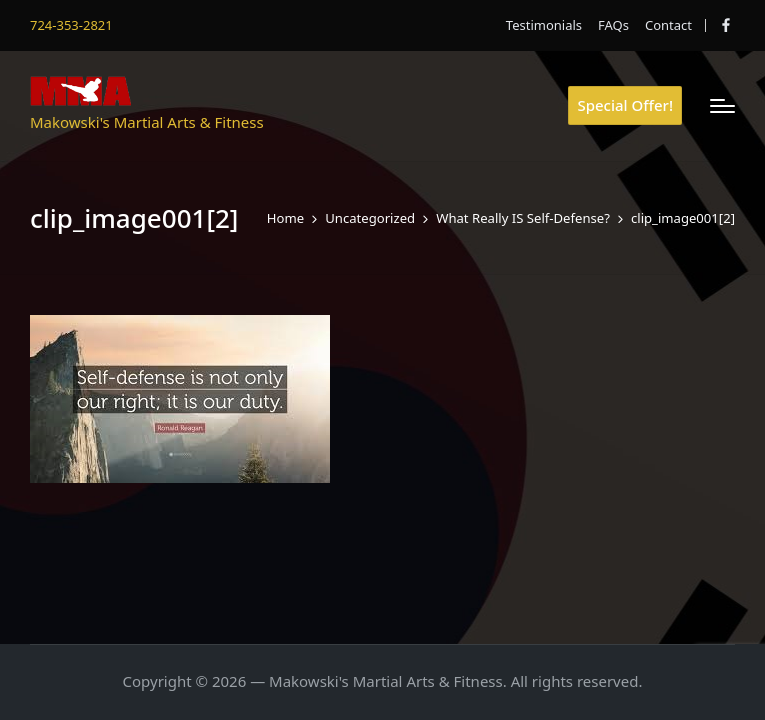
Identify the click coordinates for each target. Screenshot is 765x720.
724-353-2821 (71, 25)
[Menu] (722, 106)
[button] (625, 105)
